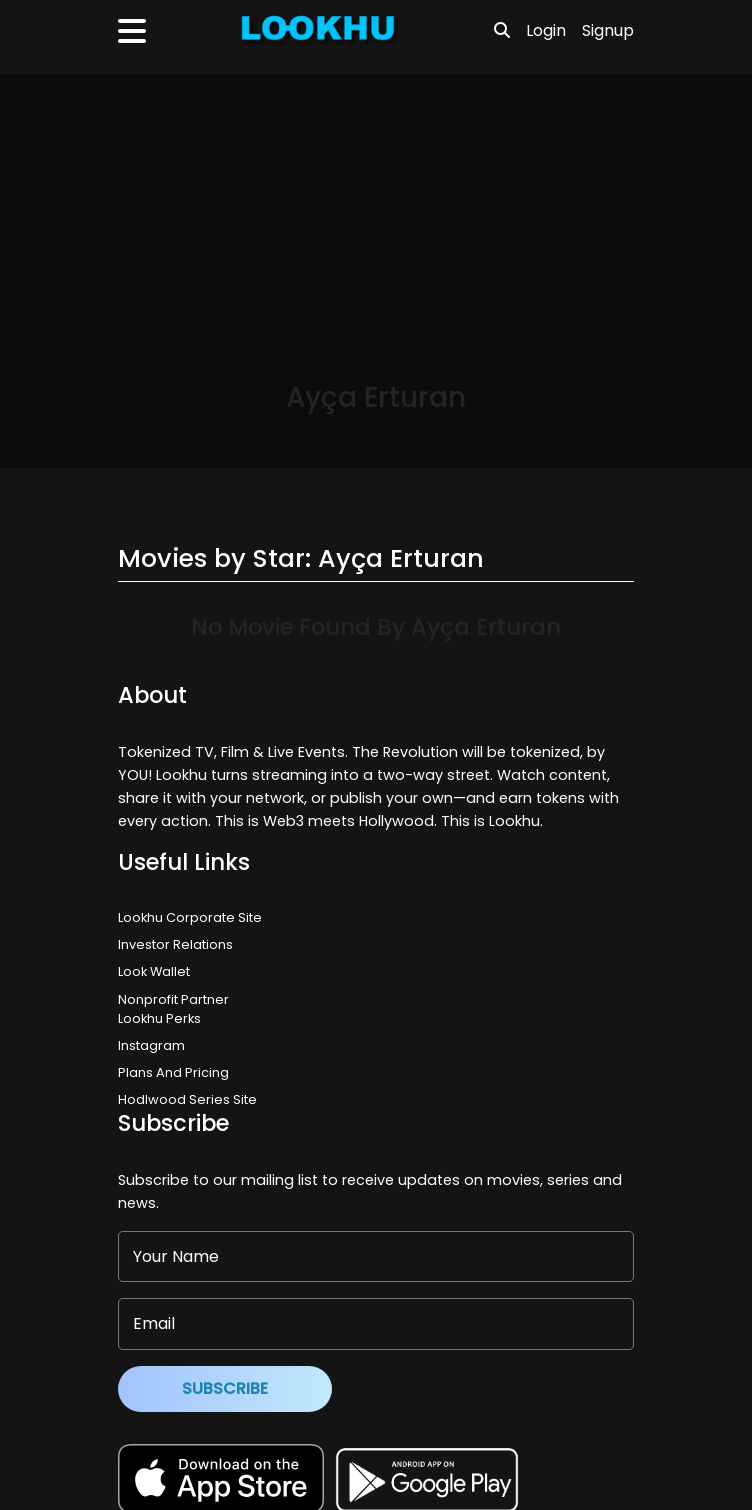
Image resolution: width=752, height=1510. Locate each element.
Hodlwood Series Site (187, 1099)
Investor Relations (175, 944)
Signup (608, 30)
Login (546, 30)
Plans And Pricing (173, 1072)
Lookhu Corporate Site (193, 917)
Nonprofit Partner (173, 999)
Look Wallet (154, 971)
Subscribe (225, 1388)
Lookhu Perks (159, 1018)
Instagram (151, 1045)
